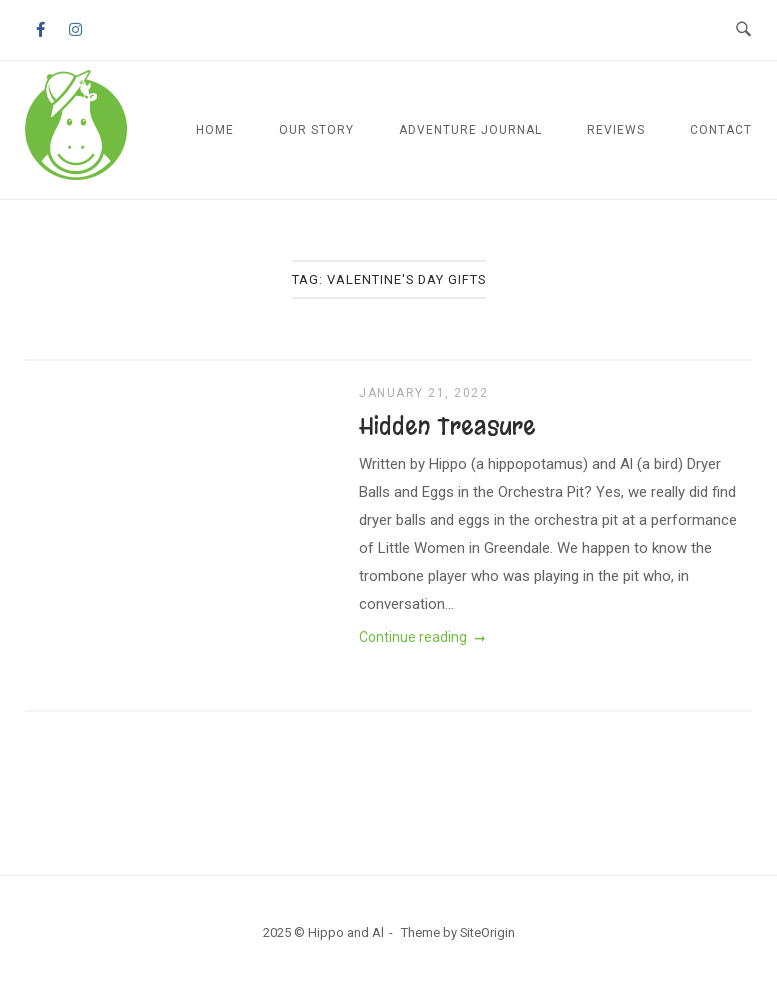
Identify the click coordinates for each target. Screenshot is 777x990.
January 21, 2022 (423, 393)
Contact (721, 130)
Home (215, 130)
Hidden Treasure (447, 426)
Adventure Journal (470, 130)
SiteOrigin (487, 932)
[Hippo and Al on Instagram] (76, 30)
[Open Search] (743, 30)
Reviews (616, 130)
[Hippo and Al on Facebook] (40, 30)
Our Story (316, 130)
